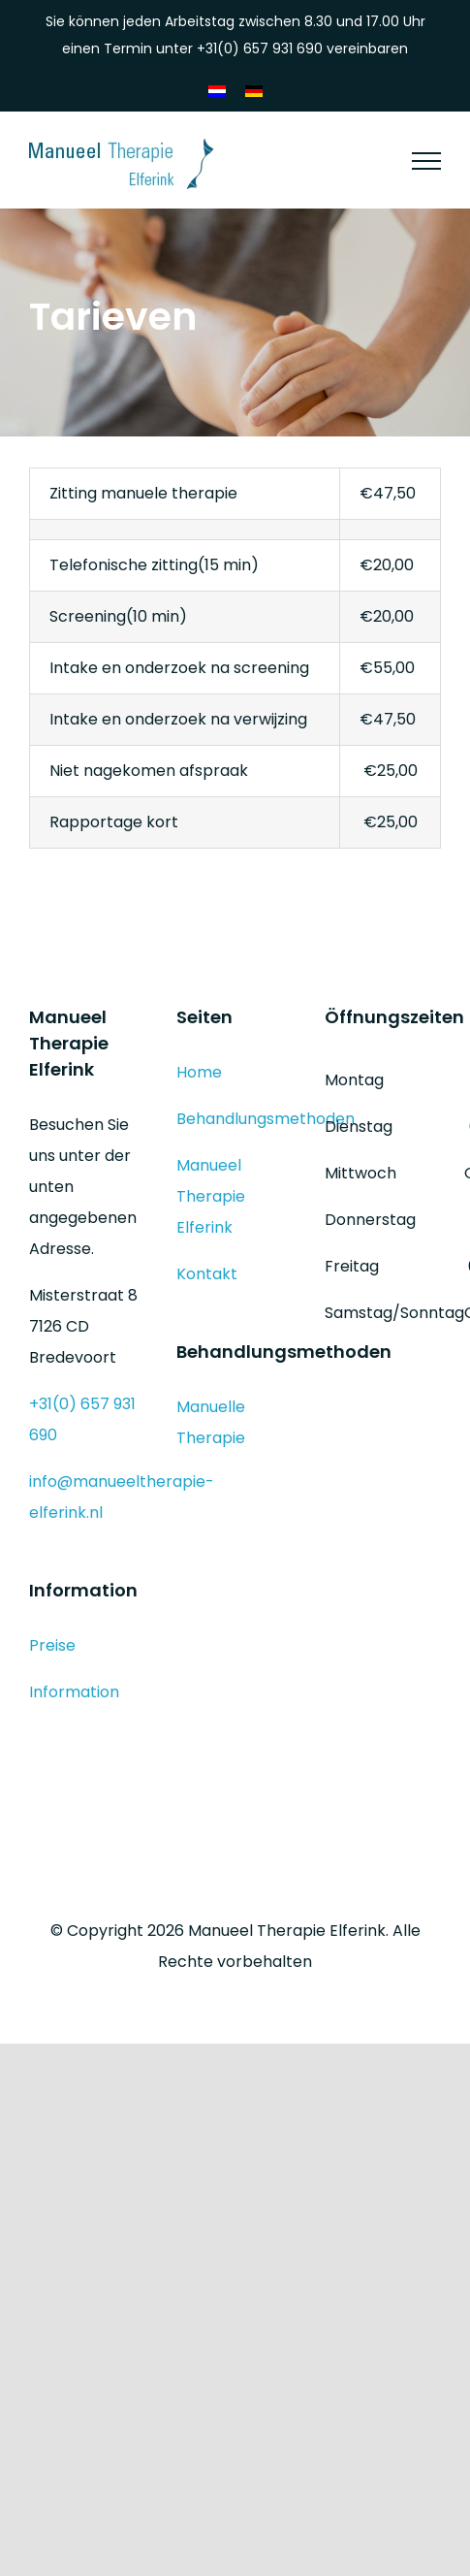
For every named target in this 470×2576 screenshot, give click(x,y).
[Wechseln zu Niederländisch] (217, 91)
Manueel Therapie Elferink (210, 1196)
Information (74, 1692)
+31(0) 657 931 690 (260, 48)
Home (199, 1072)
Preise (52, 1645)
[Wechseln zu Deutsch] (253, 91)
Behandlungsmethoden (265, 1119)
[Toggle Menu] (426, 161)
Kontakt (206, 1274)
